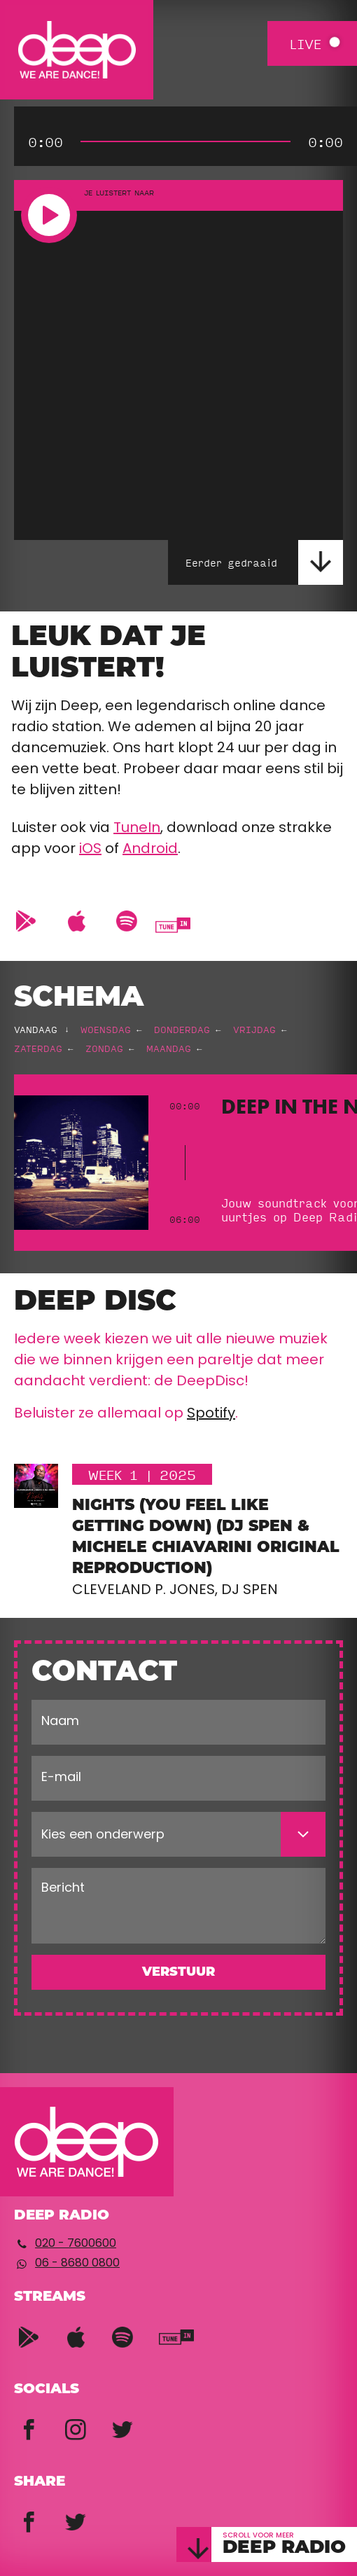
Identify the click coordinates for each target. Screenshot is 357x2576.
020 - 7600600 (75, 2244)
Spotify (211, 1414)
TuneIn (136, 829)
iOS (90, 850)
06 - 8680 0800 (77, 2263)
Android (150, 850)
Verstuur (178, 1972)
